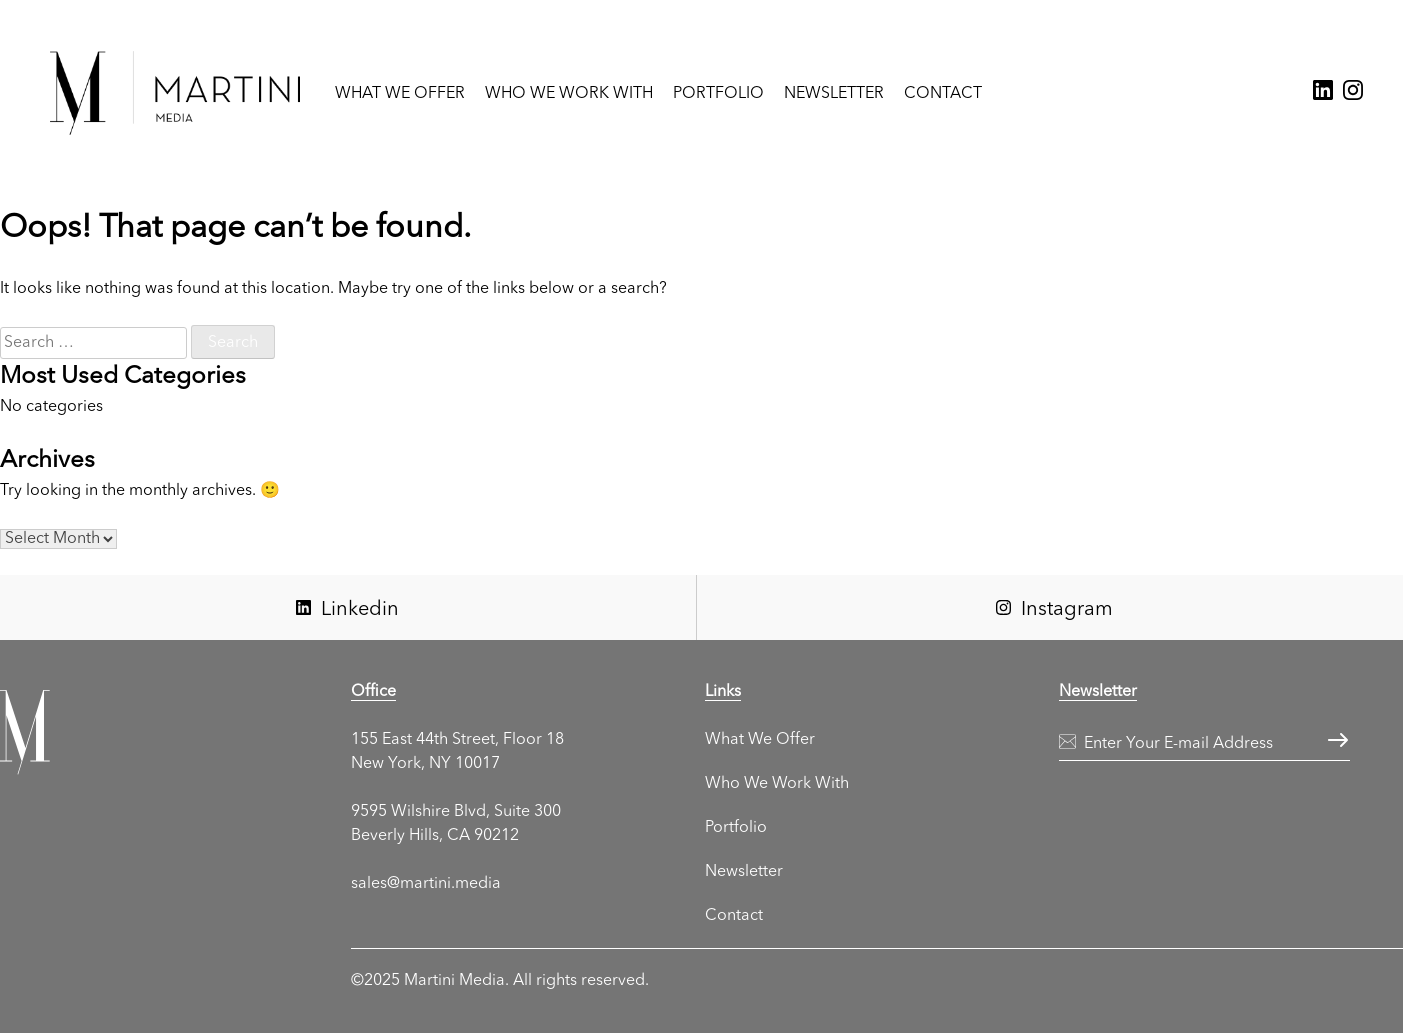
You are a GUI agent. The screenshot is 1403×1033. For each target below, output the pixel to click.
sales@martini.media (426, 884)
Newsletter (834, 94)
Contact (943, 94)
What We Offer (400, 94)
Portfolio (718, 94)
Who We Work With (569, 94)
